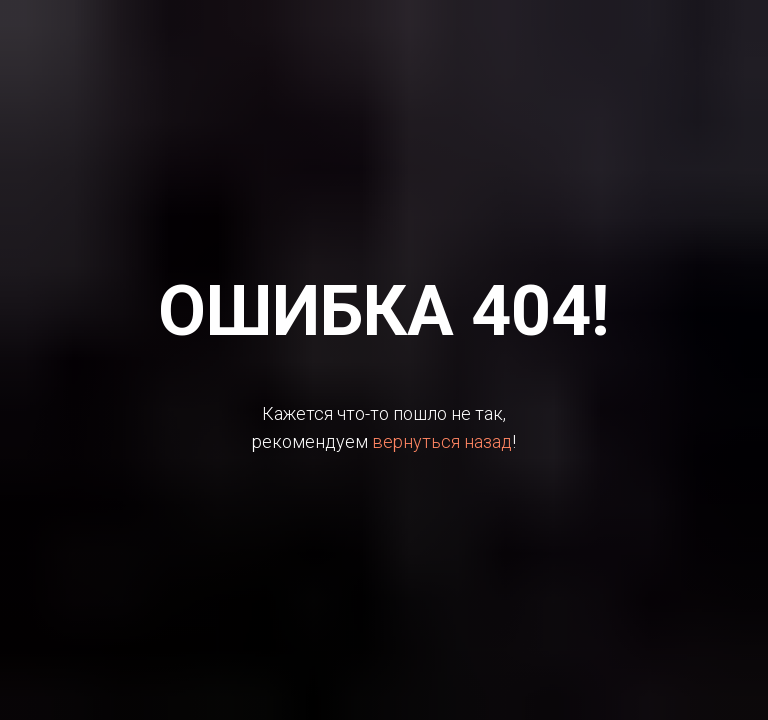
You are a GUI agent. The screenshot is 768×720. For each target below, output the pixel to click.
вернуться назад (442, 441)
